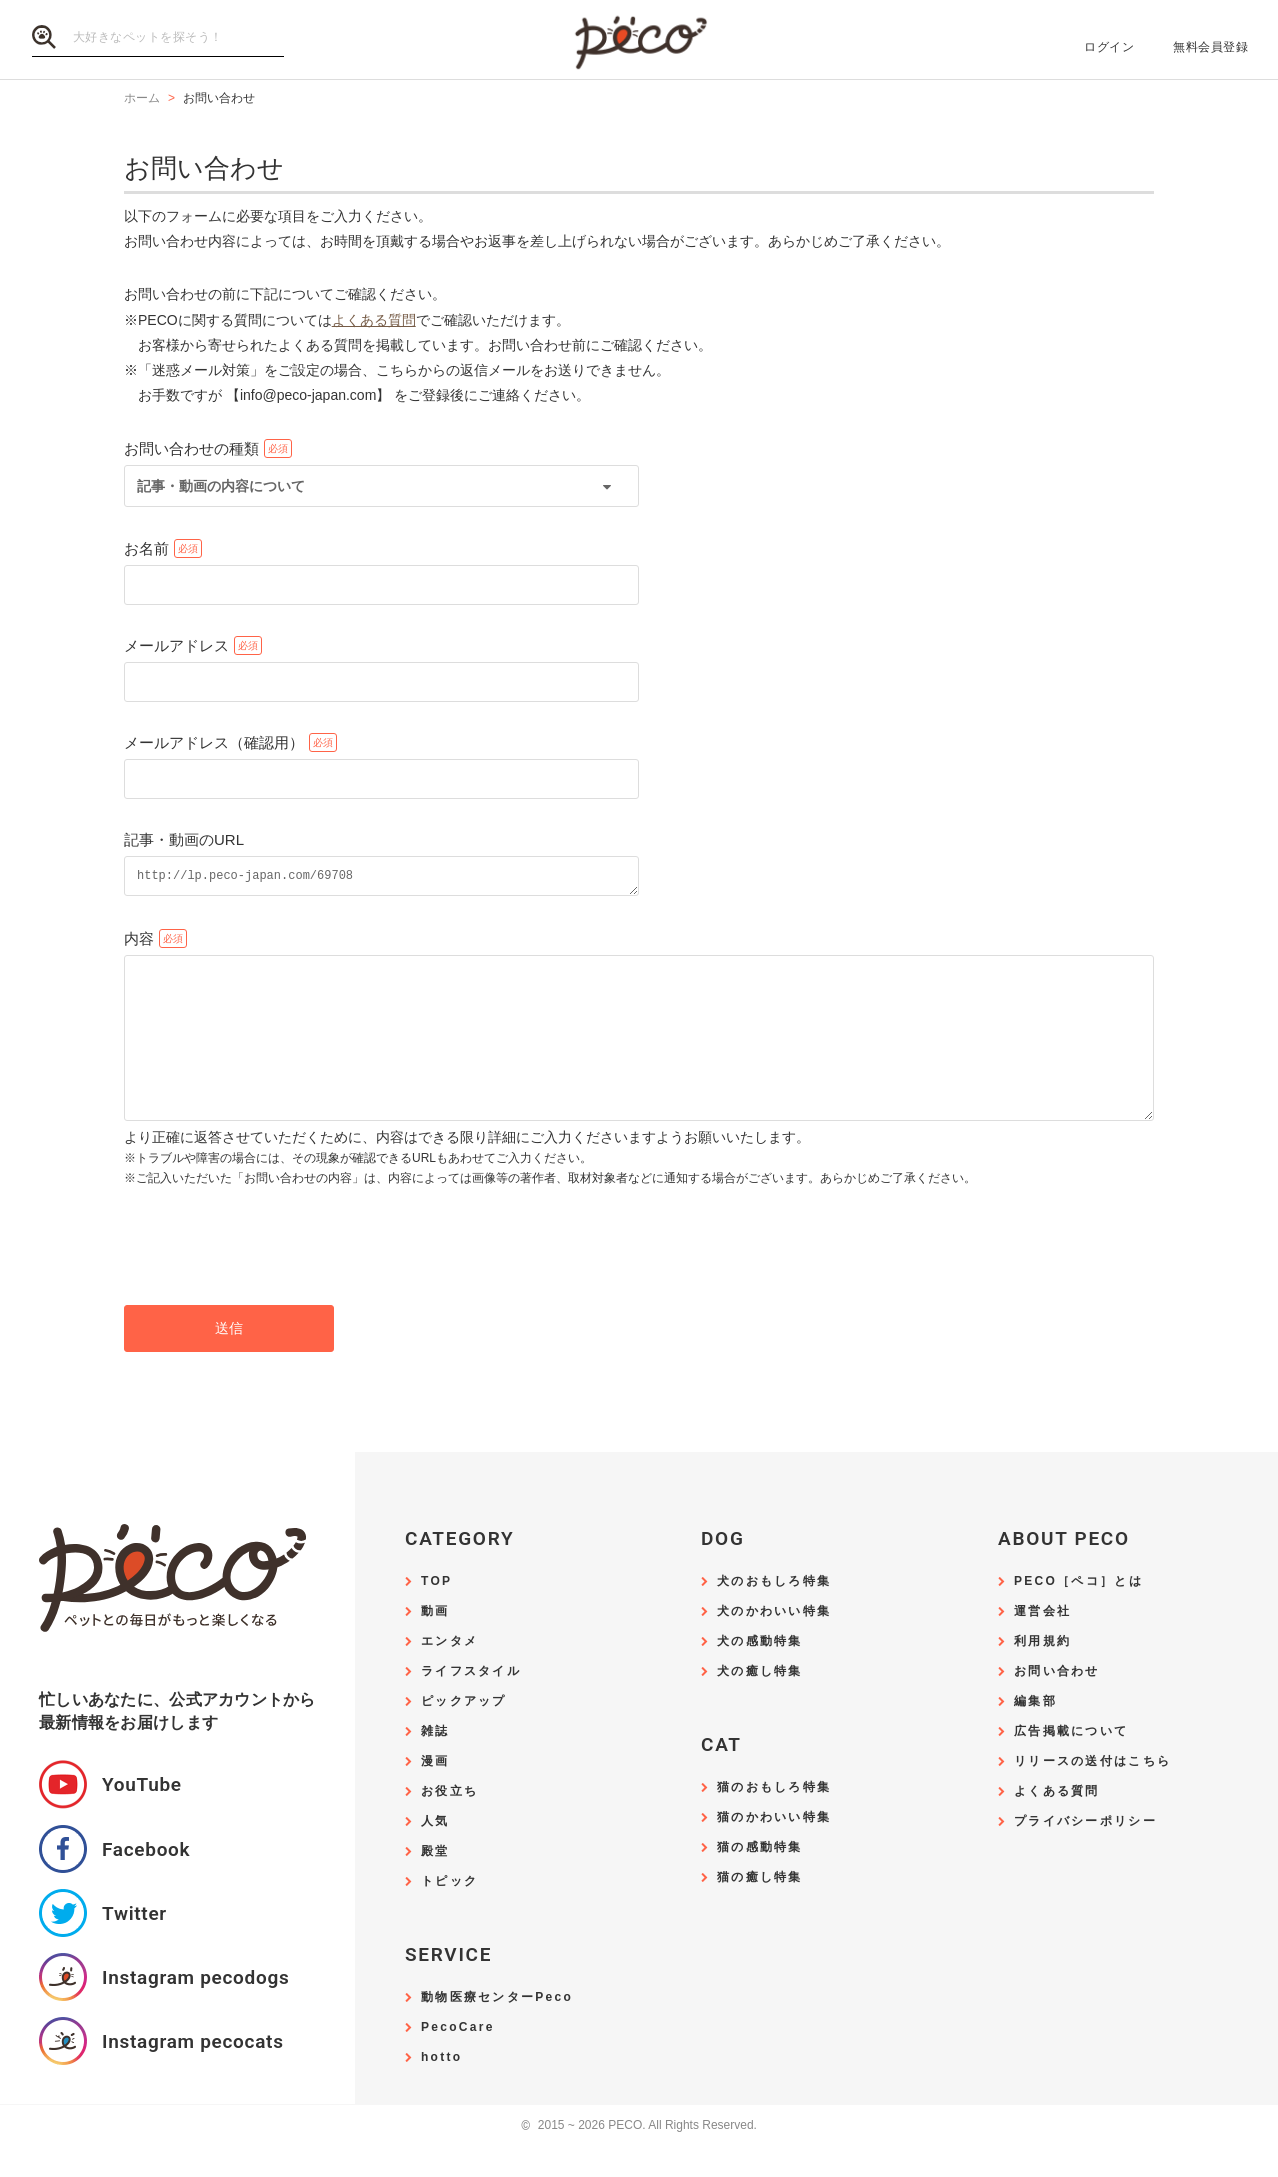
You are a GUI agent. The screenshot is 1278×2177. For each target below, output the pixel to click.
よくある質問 (374, 320)
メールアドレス (176, 645)
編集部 (1035, 1734)
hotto (441, 2090)
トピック (449, 1914)
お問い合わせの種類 (191, 448)
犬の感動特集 (760, 1674)
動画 (435, 1644)
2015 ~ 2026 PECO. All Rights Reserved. (639, 2158)
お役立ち (449, 1824)
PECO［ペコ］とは (1078, 1614)
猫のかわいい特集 (774, 1850)
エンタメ (449, 1674)
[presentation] (276, 1279)
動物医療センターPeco (497, 2030)
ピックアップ (464, 1734)
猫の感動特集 (760, 1880)
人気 (435, 1854)
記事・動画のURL (184, 839)
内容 (139, 941)
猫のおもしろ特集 (774, 1820)
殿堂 (435, 1884)
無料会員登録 (1210, 47)
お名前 (146, 548)
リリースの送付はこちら (1092, 1794)
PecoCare (458, 2060)
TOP (436, 1614)
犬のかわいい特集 (774, 1644)
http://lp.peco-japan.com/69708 (381, 877)
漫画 (435, 1794)
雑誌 (435, 1764)
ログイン (1109, 47)
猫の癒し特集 (760, 1910)
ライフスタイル (471, 1704)
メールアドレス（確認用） (214, 742)
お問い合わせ (1057, 1704)
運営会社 (1042, 1644)
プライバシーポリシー (1085, 1854)
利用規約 (1042, 1674)
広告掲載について (1071, 1764)
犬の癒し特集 (760, 1704)
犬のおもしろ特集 (774, 1614)
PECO (639, 40)
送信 (229, 1361)
